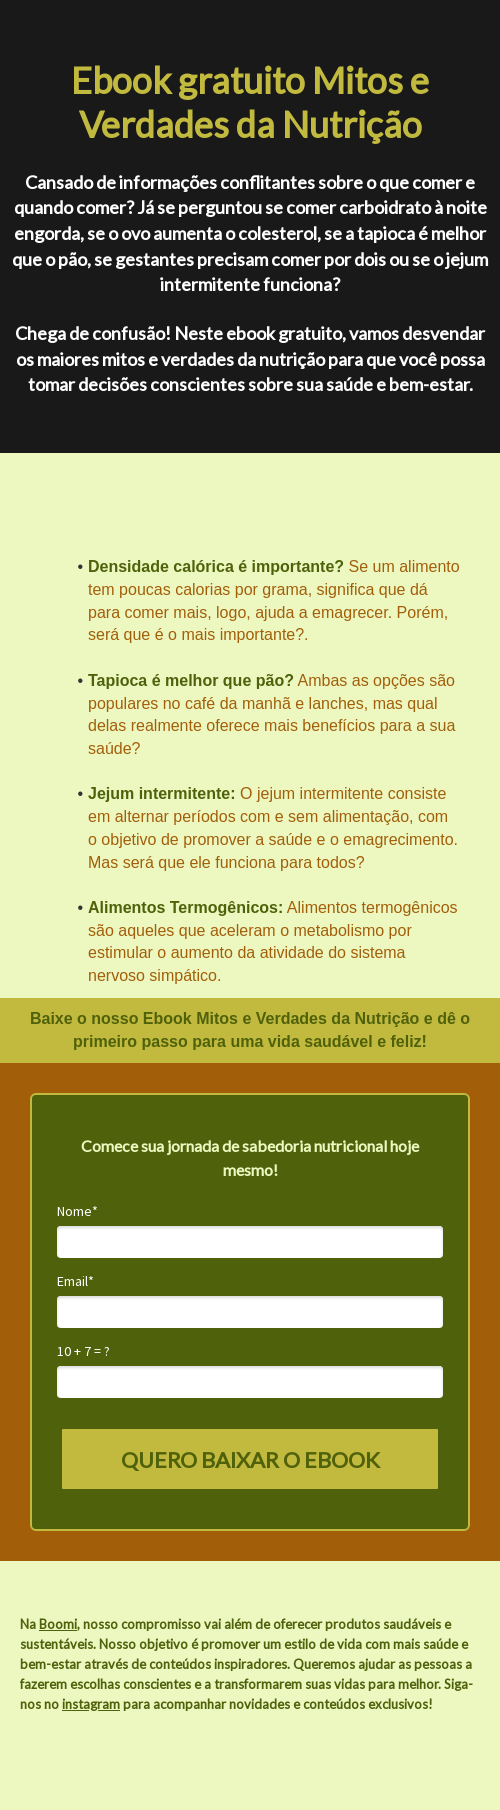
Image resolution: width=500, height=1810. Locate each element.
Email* (75, 1281)
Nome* (77, 1211)
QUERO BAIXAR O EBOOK (250, 1459)
